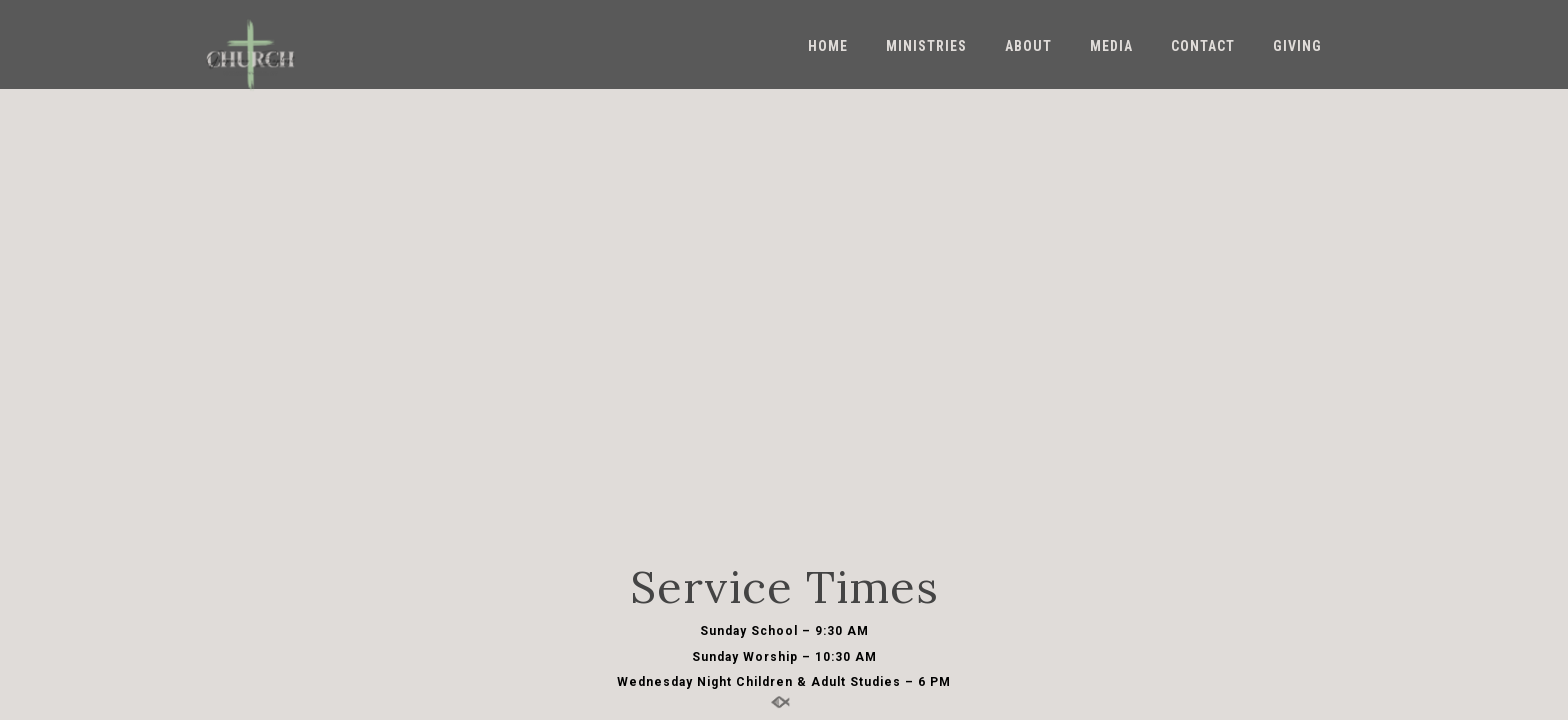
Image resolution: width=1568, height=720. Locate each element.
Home (828, 46)
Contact (1203, 46)
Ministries (926, 46)
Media (1111, 46)
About (1028, 46)
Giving (1297, 46)
